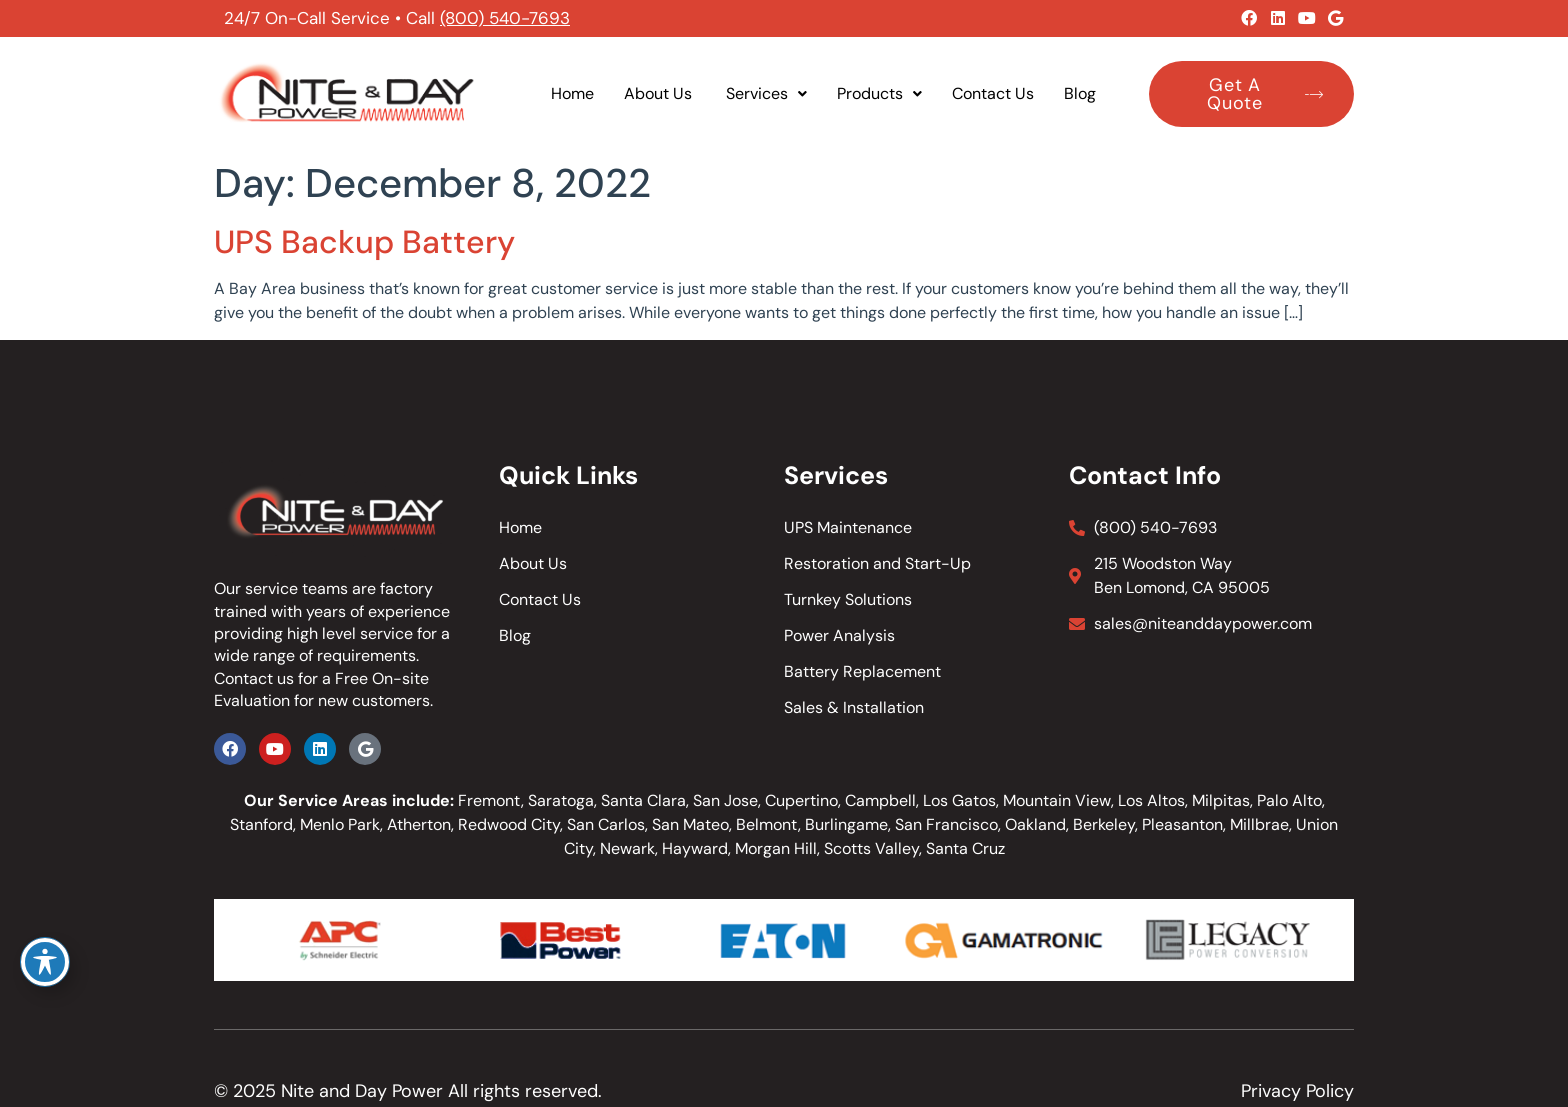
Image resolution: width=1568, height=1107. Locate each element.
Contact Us (993, 93)
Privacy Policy (1297, 1091)
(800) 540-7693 (505, 18)
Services (766, 93)
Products (879, 93)
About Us (660, 93)
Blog (1080, 93)
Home (572, 93)
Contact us (254, 678)
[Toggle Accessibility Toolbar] (45, 962)
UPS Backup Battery (364, 242)
